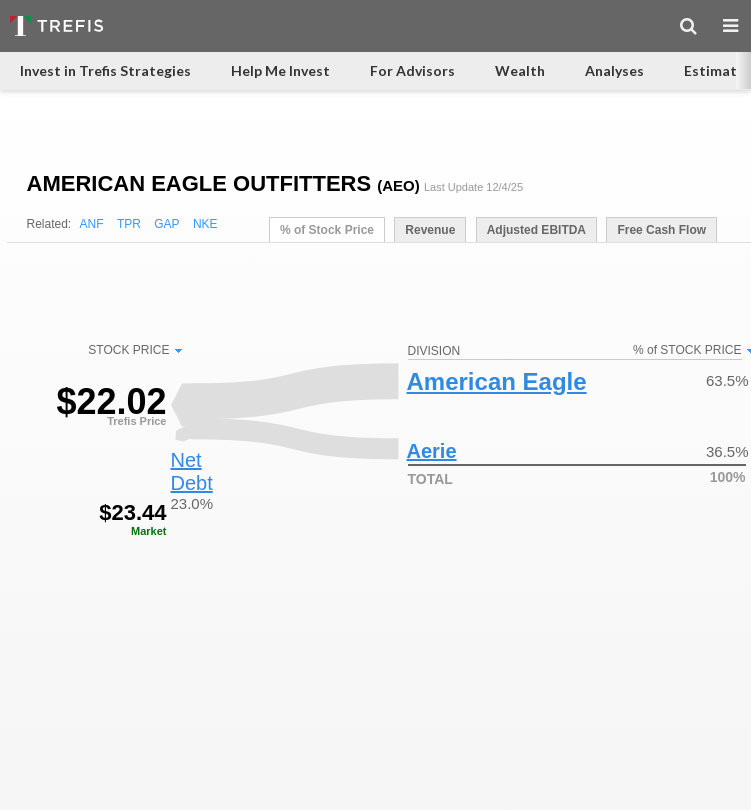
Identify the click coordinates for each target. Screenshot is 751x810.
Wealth (520, 70)
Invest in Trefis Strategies (105, 70)
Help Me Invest (280, 70)
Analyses (614, 70)
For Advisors (412, 70)
